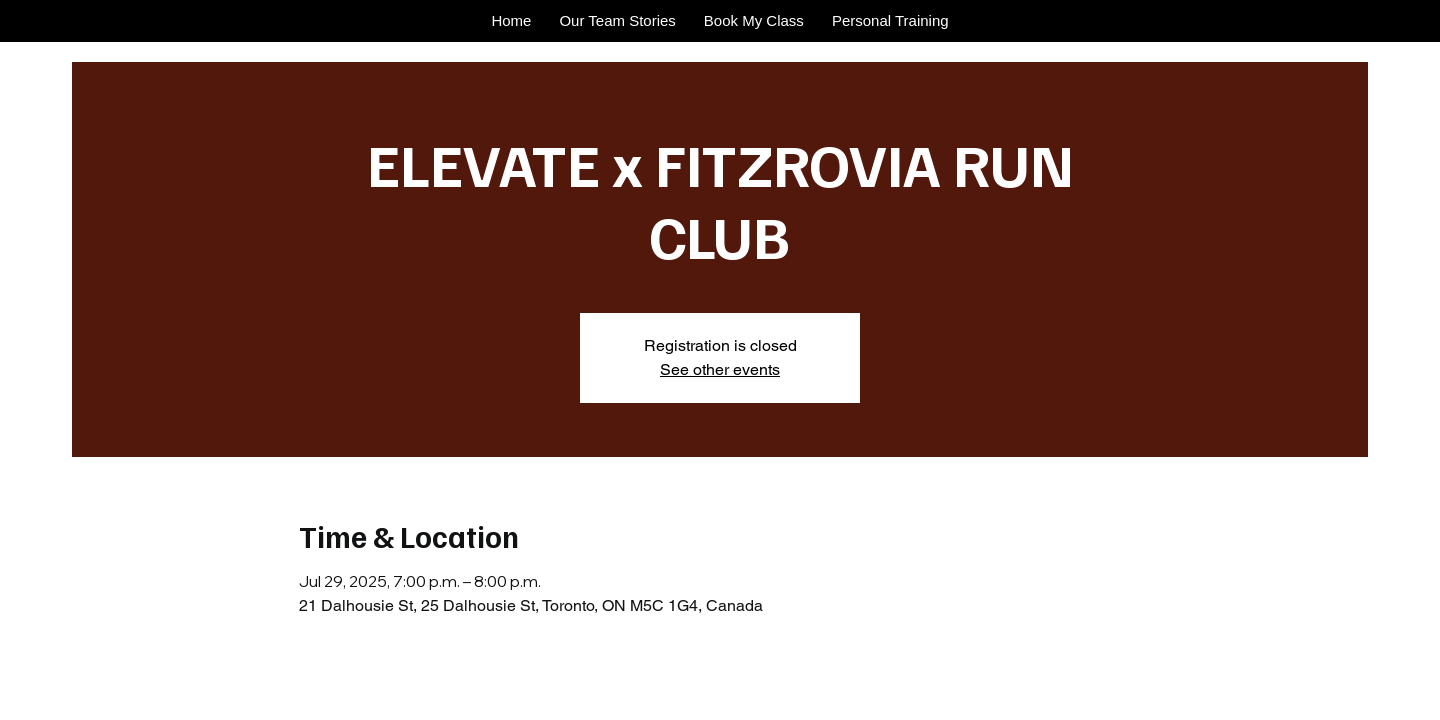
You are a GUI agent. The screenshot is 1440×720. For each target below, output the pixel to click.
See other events (720, 369)
